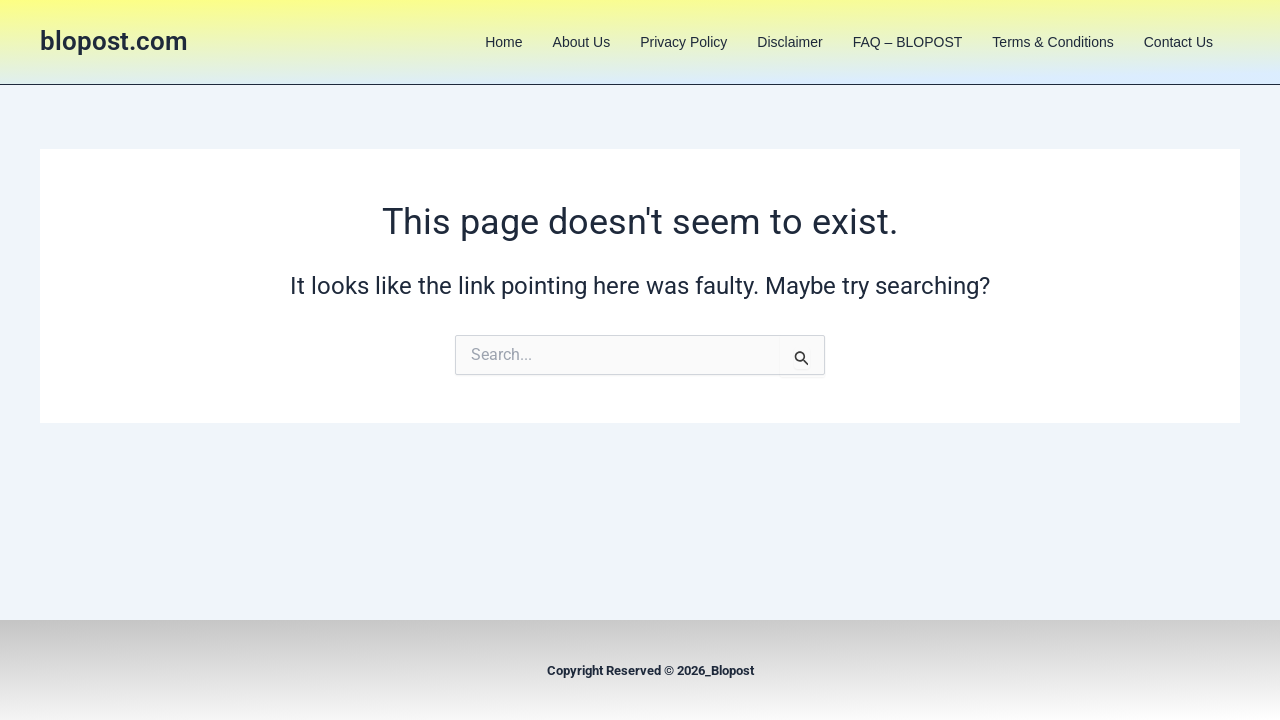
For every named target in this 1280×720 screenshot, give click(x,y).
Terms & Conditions (1052, 42)
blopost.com (114, 41)
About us (582, 42)
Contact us (1178, 42)
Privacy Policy (683, 42)
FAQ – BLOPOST (908, 42)
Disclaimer (789, 42)
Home (503, 42)
